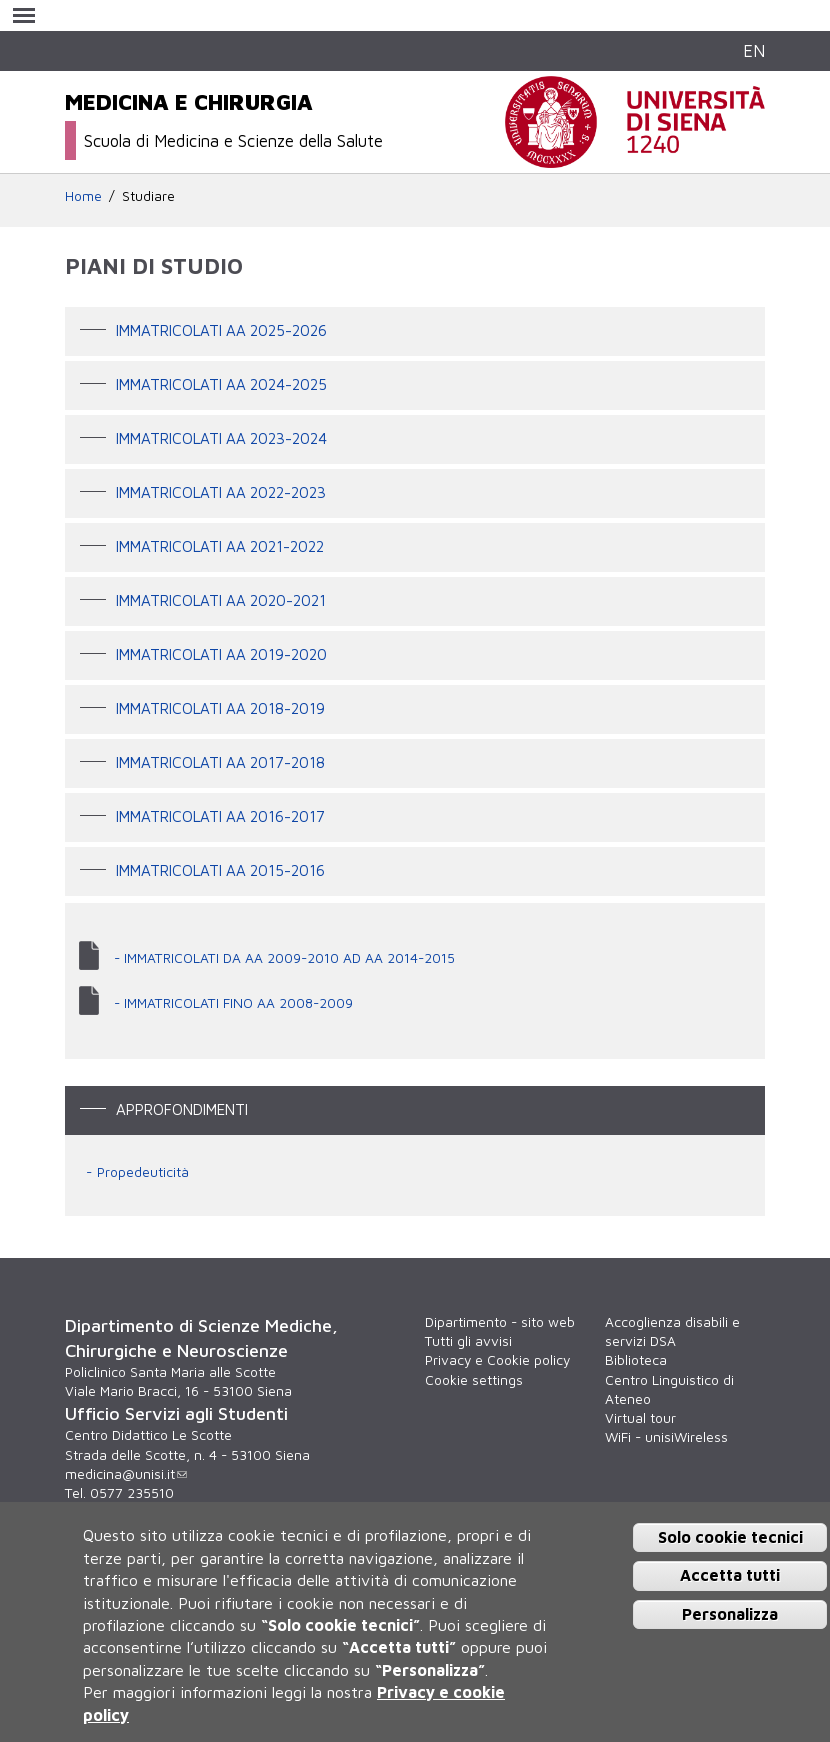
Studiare (148, 196)
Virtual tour (640, 1418)
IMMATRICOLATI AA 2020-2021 (221, 600)
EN (754, 50)
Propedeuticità (143, 1172)
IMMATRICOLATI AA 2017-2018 (220, 762)
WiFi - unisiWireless (666, 1437)
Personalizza (730, 1614)
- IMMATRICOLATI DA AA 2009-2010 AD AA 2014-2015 (284, 958)
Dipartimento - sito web (500, 1322)
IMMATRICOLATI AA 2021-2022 (220, 546)
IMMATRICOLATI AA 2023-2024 (221, 438)
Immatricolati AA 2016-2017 (220, 816)
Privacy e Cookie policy (497, 1360)
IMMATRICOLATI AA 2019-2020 (221, 654)
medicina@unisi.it (126, 1474)
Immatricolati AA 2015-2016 (220, 870)
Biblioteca (636, 1360)
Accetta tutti (730, 1575)
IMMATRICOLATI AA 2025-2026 (221, 330)
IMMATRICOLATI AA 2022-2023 (221, 492)
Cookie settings (474, 1380)
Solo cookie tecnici (730, 1537)
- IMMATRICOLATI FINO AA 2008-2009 (233, 1003)
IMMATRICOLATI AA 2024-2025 (221, 384)
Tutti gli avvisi (468, 1341)
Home (83, 196)
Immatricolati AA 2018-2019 (220, 708)
